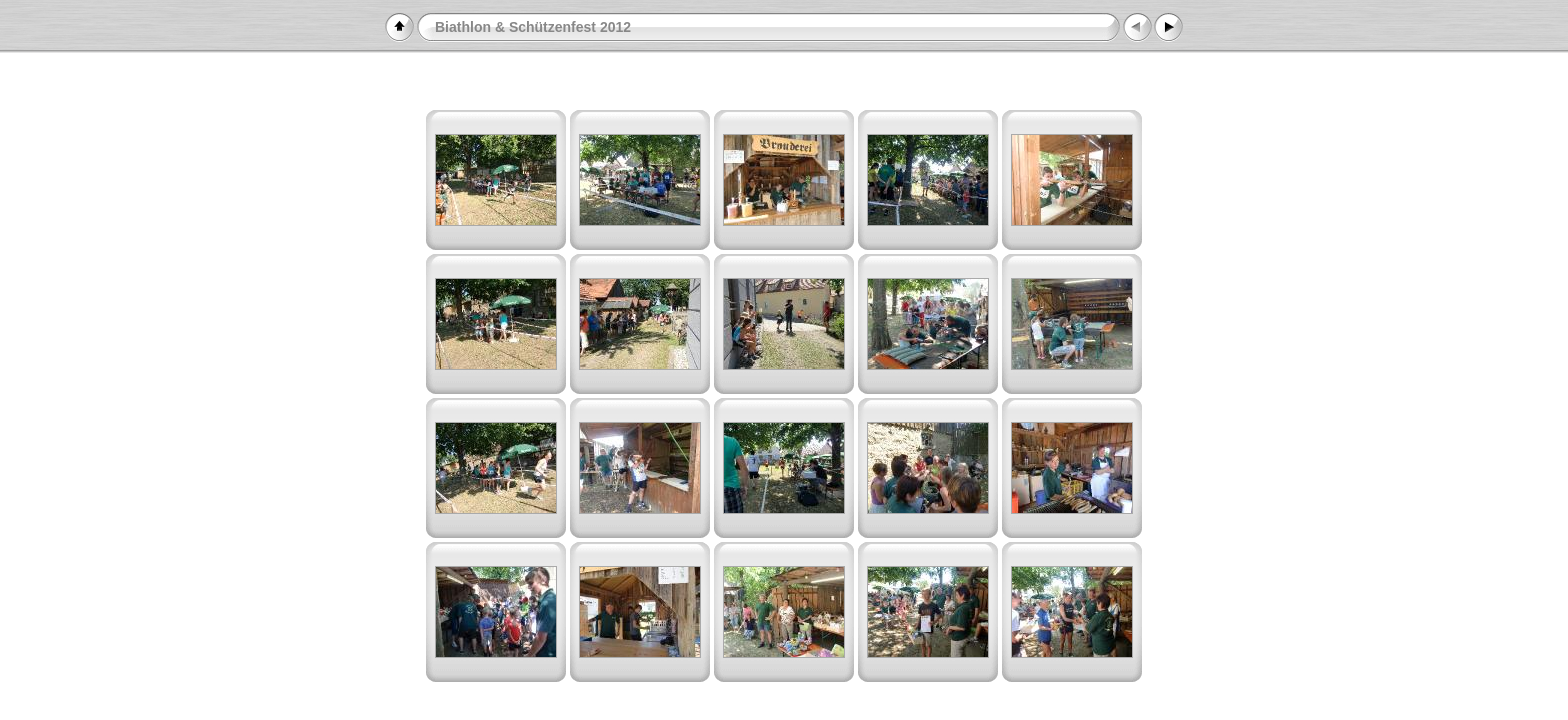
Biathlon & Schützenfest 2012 (533, 27)
